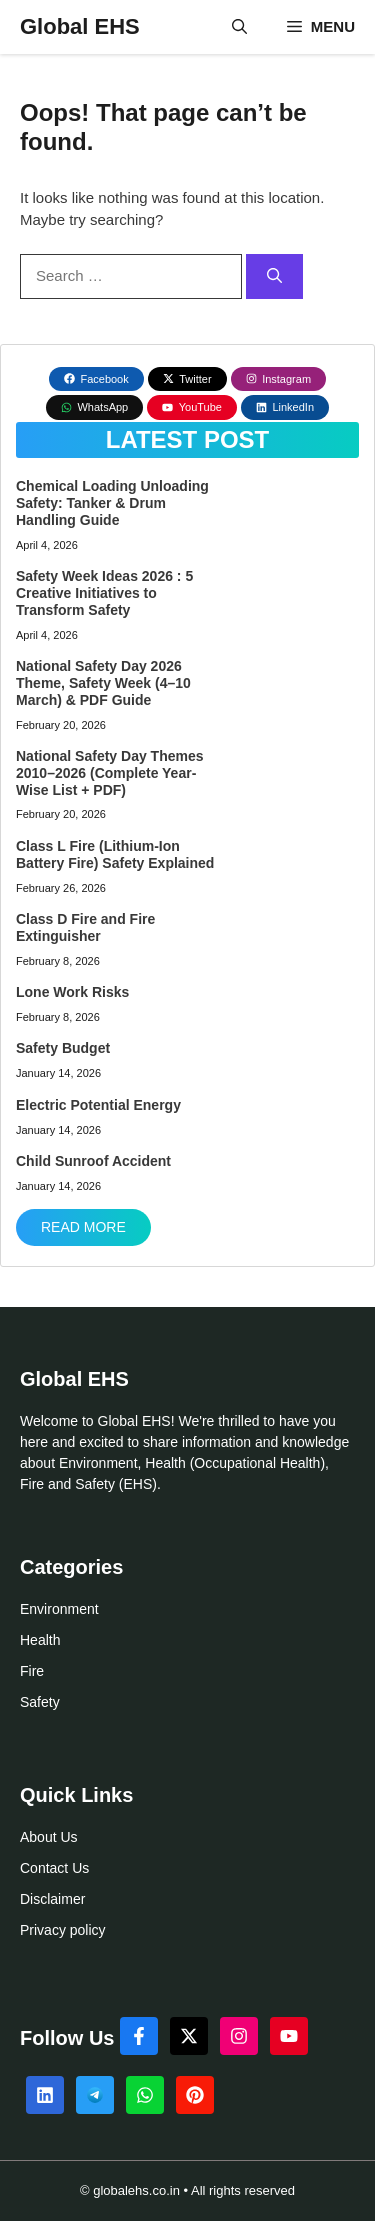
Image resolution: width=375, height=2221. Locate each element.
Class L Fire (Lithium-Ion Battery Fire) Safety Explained (115, 854)
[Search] (274, 276)
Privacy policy (63, 1930)
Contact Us (54, 1868)
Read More (83, 1227)
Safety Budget (63, 1048)
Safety (40, 1702)
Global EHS (80, 26)
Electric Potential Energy (98, 1105)
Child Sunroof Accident (93, 1161)
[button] (239, 27)
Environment (59, 1609)
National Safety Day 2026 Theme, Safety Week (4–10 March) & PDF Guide (103, 683)
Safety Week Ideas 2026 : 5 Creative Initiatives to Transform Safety (104, 593)
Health (40, 1640)
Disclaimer (52, 1899)
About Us (49, 1837)
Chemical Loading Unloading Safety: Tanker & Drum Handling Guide (112, 503)
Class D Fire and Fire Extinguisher (85, 927)
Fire (32, 1671)
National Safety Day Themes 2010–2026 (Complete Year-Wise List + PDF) (110, 773)
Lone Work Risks (72, 992)
